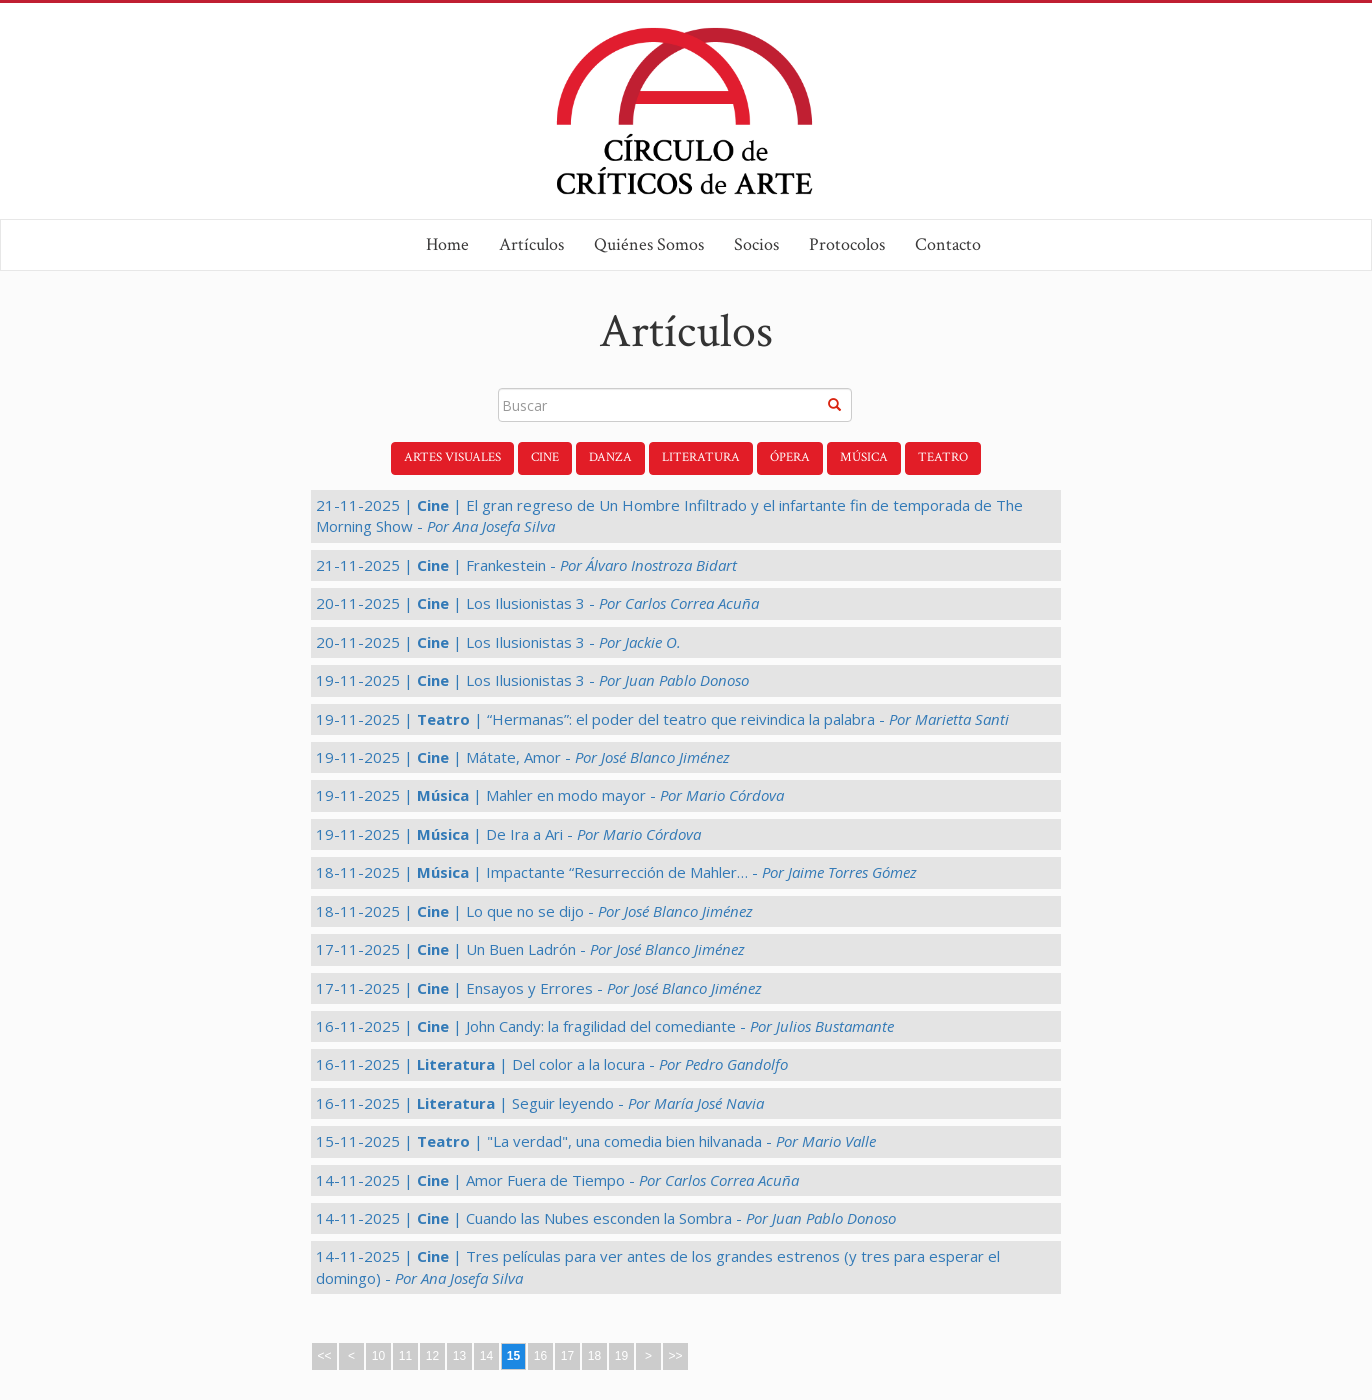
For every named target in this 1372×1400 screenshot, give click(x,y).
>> (675, 1356)
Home (447, 244)
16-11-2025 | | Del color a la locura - (552, 1064)
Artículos (531, 244)
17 (567, 1356)
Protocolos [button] (847, 244)
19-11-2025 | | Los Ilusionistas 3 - (532, 680)
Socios (756, 244)
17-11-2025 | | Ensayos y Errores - (539, 988)
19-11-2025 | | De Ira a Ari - (508, 834)
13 (459, 1356)
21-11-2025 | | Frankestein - (526, 565)
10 (378, 1356)
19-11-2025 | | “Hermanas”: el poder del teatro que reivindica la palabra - (662, 719)
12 (432, 1356)
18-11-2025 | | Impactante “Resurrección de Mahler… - (616, 872)
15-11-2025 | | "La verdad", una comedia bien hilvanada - (596, 1141)
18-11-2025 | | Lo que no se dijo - (534, 911)
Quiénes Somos (649, 244)
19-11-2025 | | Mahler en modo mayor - (550, 795)
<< (324, 1356)
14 (486, 1356)
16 (540, 1356)
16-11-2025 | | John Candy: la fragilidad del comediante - (605, 1026)
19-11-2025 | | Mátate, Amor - (523, 757)
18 (594, 1356)
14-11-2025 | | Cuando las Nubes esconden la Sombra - (606, 1218)
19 (621, 1356)
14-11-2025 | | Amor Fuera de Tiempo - (557, 1180)
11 (405, 1356)
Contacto (948, 244)
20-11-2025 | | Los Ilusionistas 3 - (537, 603)
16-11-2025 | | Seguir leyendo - (540, 1103)
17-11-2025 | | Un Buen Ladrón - (530, 949)
